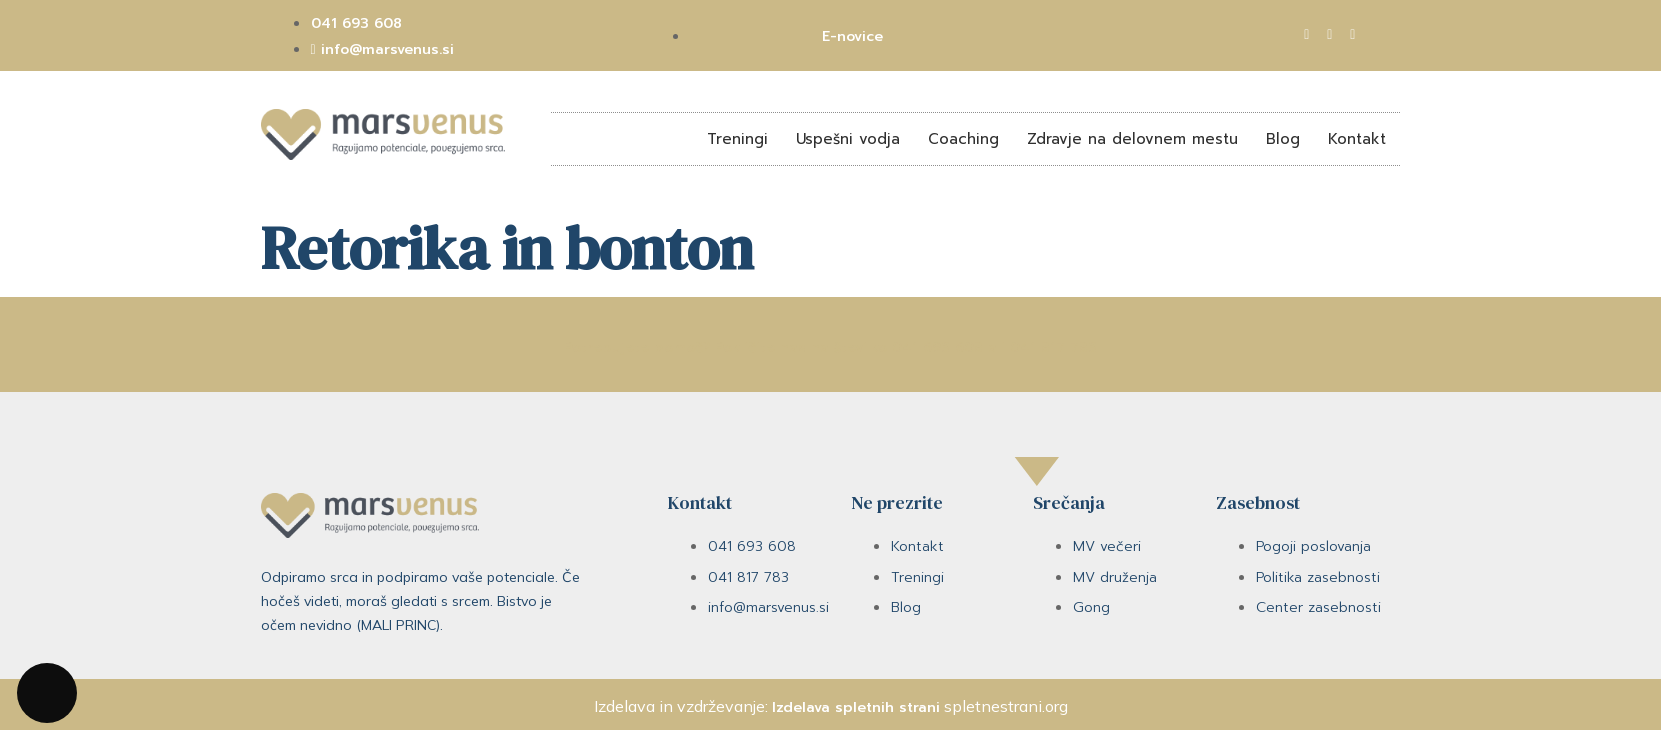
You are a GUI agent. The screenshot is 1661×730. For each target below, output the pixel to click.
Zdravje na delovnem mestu (1132, 139)
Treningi (737, 139)
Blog (1283, 139)
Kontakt (1357, 139)
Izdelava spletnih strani (856, 707)
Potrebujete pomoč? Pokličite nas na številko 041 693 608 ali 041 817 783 (830, 347)
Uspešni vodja (848, 139)
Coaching (963, 139)
